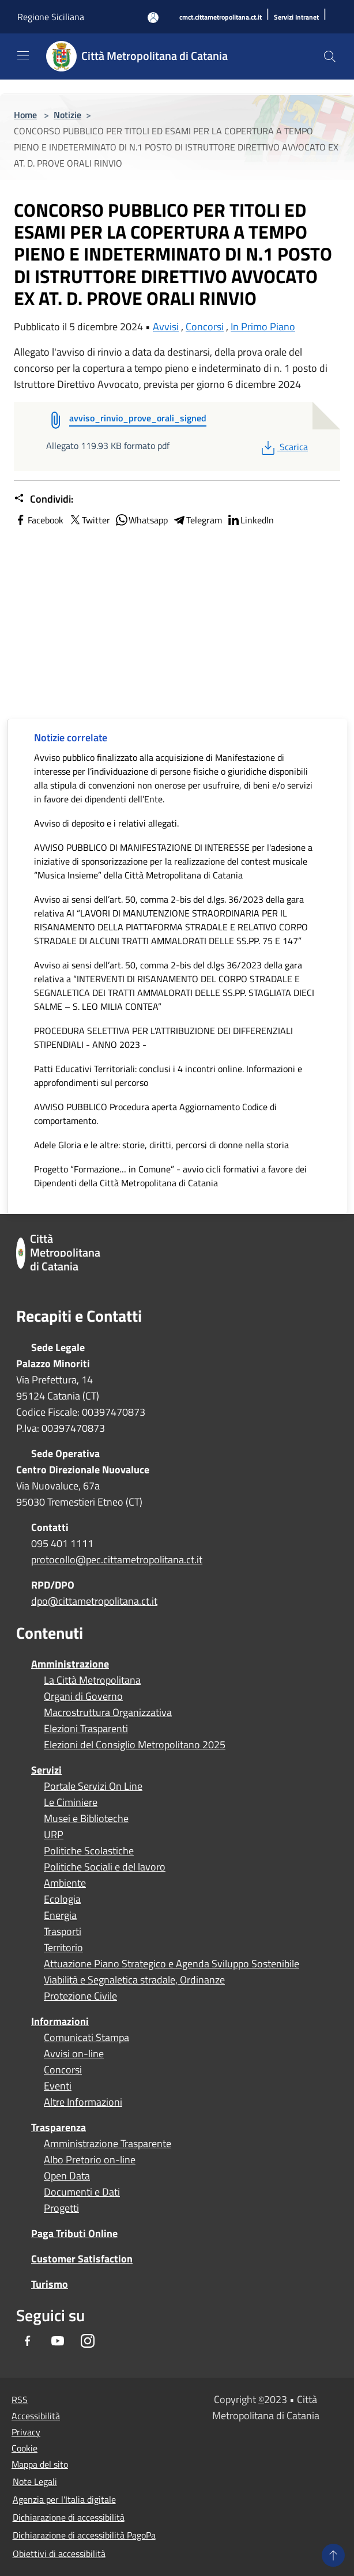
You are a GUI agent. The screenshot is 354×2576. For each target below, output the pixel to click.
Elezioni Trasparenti (86, 1728)
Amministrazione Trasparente (107, 2144)
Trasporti (62, 1931)
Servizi (46, 1770)
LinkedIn (250, 520)
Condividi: (43, 499)
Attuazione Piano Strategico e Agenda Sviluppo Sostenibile (171, 1964)
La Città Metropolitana (92, 1680)
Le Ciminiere (70, 1802)
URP (53, 1835)
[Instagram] (87, 2341)
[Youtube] (57, 2341)
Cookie (24, 2448)
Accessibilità (36, 2416)
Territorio (63, 1948)
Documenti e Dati (82, 2192)
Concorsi (205, 326)
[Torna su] (333, 2555)
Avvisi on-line (74, 2054)
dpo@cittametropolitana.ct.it (94, 1601)
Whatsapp (141, 520)
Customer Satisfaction (82, 2258)
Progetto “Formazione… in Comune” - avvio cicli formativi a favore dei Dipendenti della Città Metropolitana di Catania (170, 1176)
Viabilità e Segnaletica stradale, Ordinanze (134, 1980)
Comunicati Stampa (86, 2037)
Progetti (61, 2208)
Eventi (57, 2086)
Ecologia (62, 1899)
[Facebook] (27, 2341)
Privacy (26, 2432)
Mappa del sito (40, 2464)
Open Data (67, 2176)
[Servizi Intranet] (296, 17)
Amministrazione (70, 1664)
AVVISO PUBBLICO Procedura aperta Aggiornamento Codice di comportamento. (155, 1113)
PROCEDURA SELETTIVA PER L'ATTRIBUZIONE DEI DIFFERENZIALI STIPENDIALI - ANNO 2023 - (163, 1037)
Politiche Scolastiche (89, 1851)
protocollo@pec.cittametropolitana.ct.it (116, 1559)
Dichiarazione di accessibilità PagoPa (84, 2535)
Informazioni (60, 2021)
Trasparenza (58, 2127)
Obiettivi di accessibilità (59, 2553)
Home (25, 115)
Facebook (38, 520)
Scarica (283, 447)
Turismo (49, 2284)
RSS (20, 2400)
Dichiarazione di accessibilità (69, 2517)
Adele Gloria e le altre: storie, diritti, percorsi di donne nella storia (161, 1145)
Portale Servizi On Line (93, 1786)
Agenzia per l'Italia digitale (64, 2499)
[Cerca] (330, 56)
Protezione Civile (80, 1996)
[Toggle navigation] (23, 55)
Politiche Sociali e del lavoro (104, 1867)
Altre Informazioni (83, 2102)
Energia (60, 1915)
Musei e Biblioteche (86, 1818)
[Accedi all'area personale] (153, 17)
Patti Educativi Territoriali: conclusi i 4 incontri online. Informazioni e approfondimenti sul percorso (168, 1075)
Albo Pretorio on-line (89, 2160)
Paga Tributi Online (74, 2233)
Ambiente (65, 1883)
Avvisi (166, 326)
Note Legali (35, 2481)
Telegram (197, 520)
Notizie (67, 115)
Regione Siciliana (50, 17)
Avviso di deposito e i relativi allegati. (106, 823)
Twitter (89, 520)
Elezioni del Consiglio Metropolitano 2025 (134, 1745)
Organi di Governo (83, 1696)
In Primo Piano (263, 326)
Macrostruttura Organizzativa (108, 1712)
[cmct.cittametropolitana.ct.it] (220, 17)
